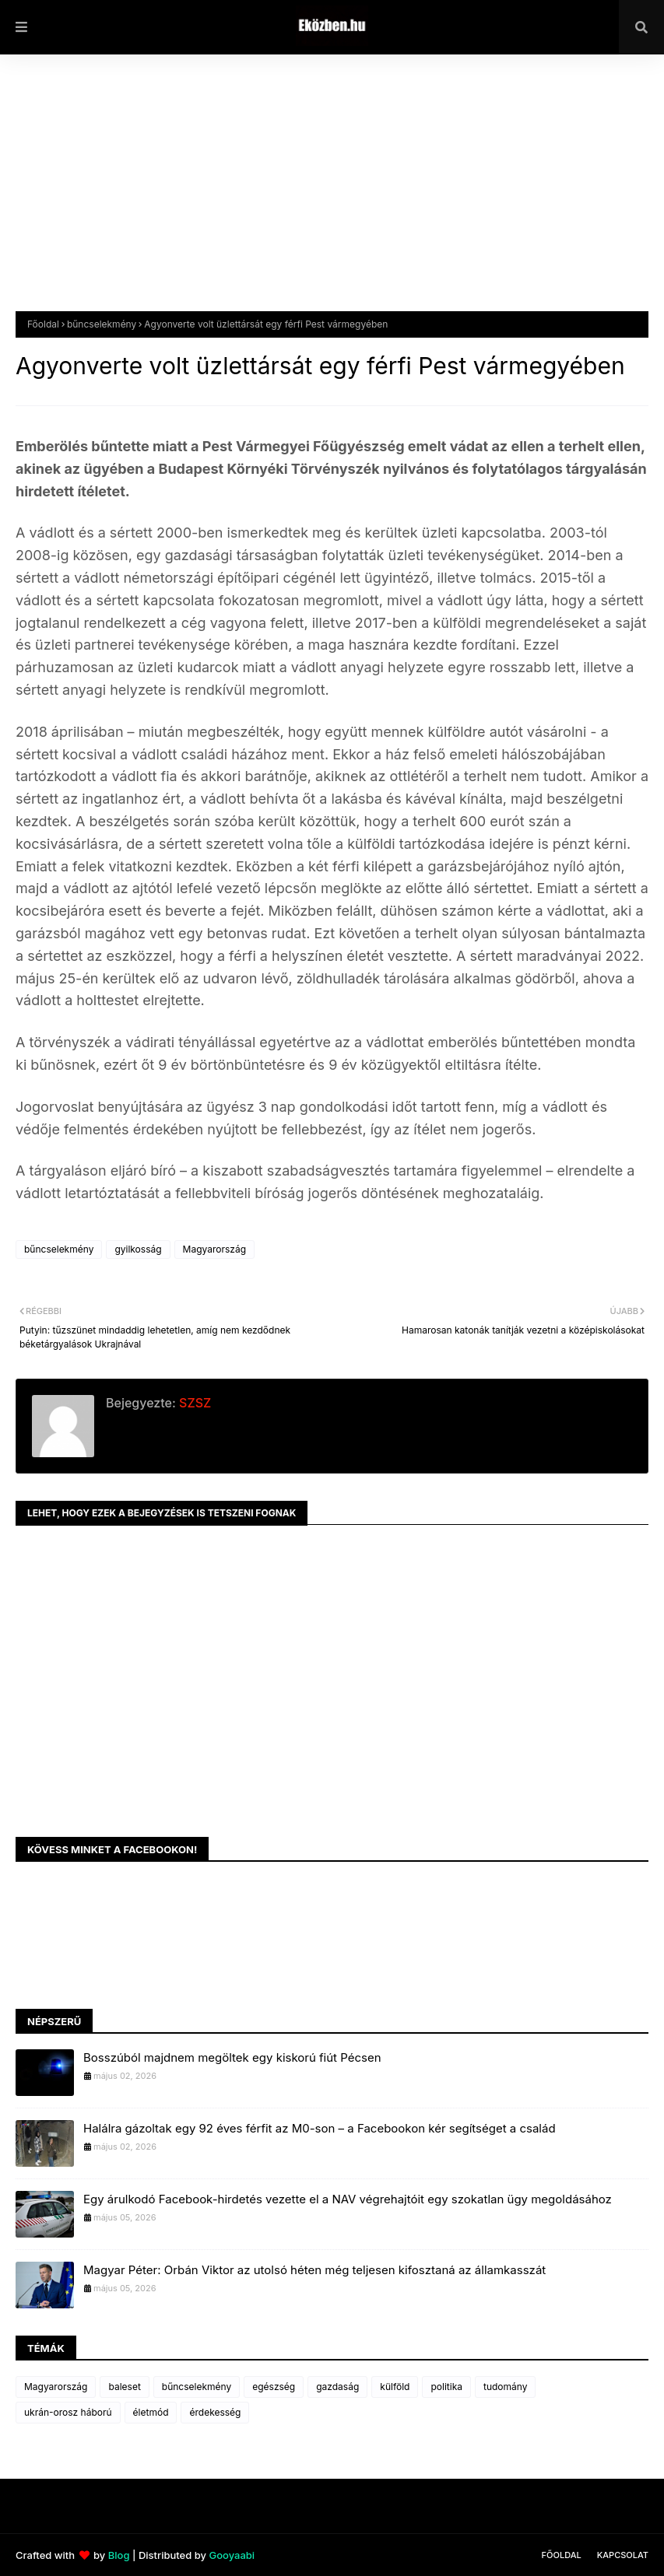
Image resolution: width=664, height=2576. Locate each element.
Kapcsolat (622, 2555)
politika (446, 2386)
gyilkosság (137, 1249)
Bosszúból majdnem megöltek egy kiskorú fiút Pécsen (232, 2057)
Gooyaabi (232, 2555)
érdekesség (215, 2412)
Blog (119, 2555)
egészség (273, 2386)
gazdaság (337, 2386)
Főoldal (43, 324)
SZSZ (193, 1403)
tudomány (505, 2386)
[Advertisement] (332, 194)
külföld (394, 2386)
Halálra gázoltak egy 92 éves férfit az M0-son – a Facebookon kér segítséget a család (319, 2128)
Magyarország (214, 1249)
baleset (124, 2386)
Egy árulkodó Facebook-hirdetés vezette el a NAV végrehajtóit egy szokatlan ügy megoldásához (347, 2199)
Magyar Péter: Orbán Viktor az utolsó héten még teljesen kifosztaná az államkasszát (314, 2269)
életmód (151, 2412)
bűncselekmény (101, 324)
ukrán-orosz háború (68, 2412)
